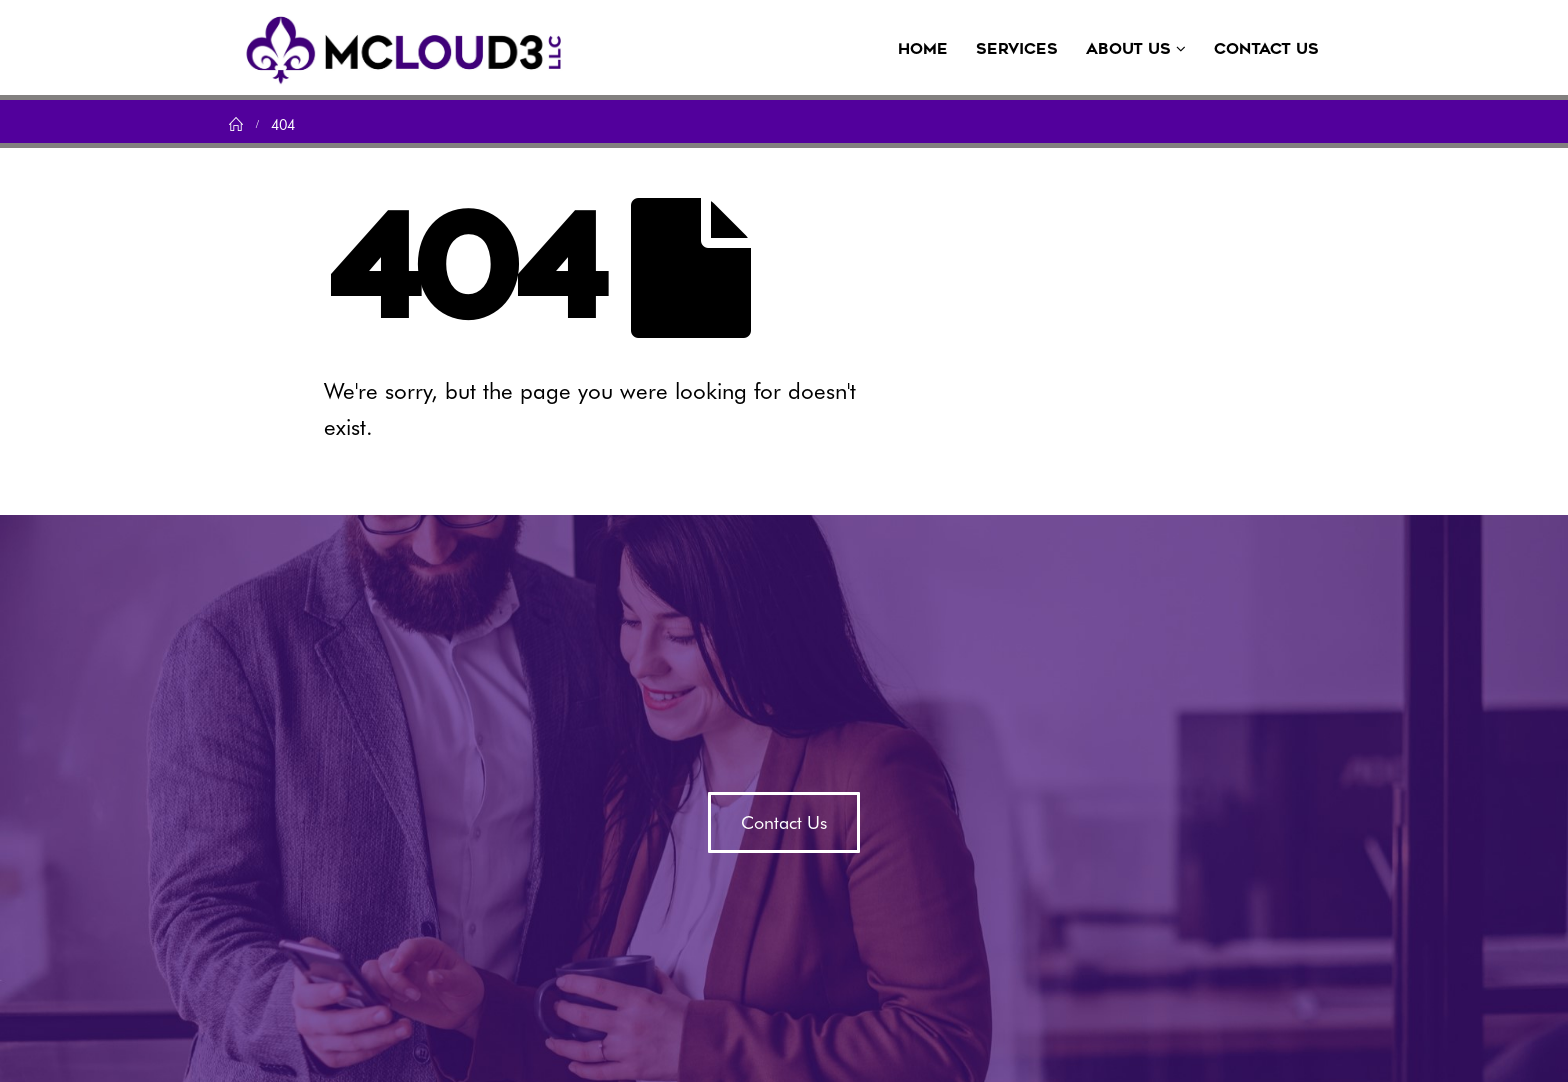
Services (1017, 49)
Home (923, 49)
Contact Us (1266, 49)
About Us (1128, 49)
